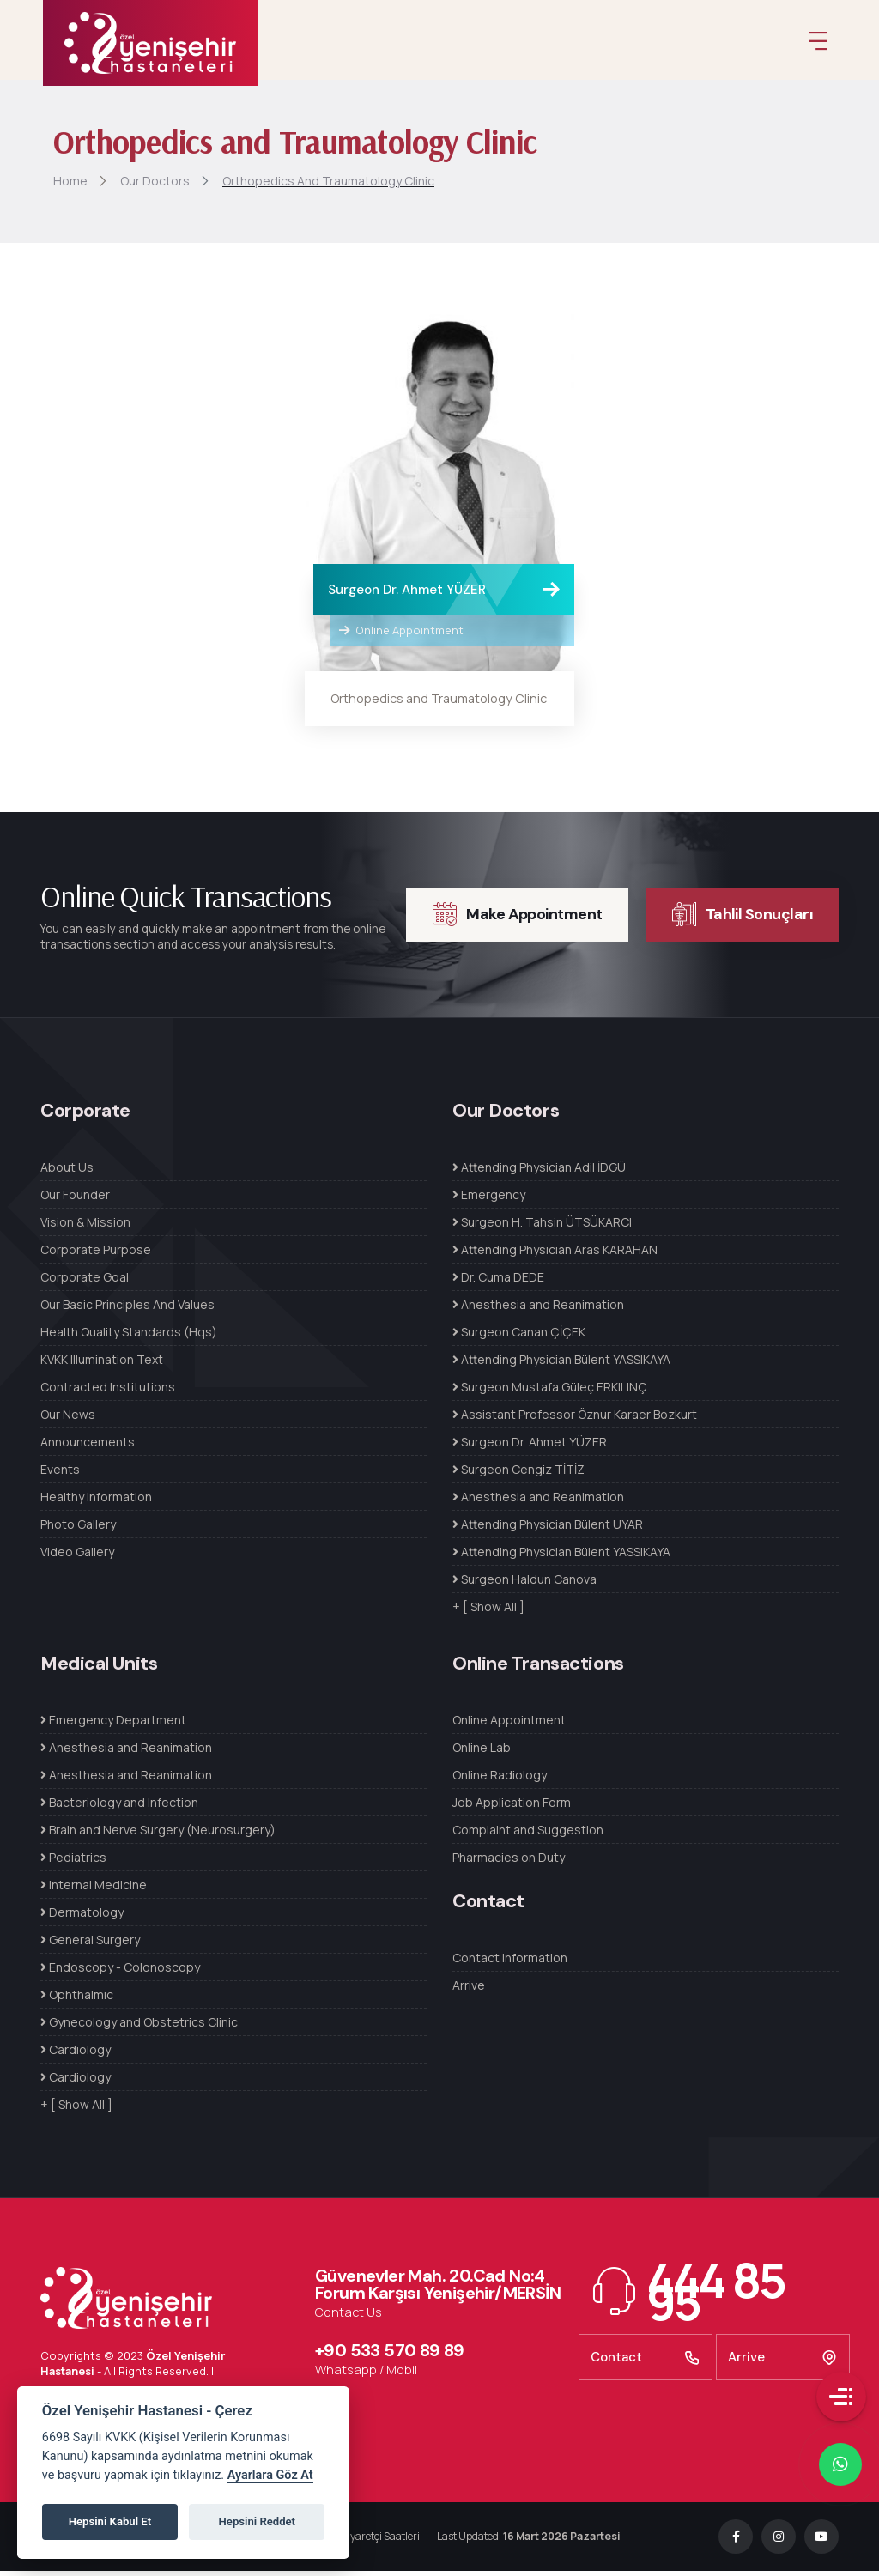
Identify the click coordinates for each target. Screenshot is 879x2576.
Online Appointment (401, 635)
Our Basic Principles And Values (127, 1309)
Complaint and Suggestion (527, 1835)
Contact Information (509, 1963)
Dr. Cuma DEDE (498, 1282)
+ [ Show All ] (488, 1611)
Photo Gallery (78, 1529)
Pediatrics (73, 1862)
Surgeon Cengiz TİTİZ (518, 1474)
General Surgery (90, 1945)
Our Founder (75, 1199)
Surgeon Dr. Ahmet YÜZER (407, 594)
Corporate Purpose (95, 1254)
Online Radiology (499, 1780)
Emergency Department (113, 1725)
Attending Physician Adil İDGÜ (539, 1172)
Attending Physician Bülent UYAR (547, 1529)
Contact (645, 2362)
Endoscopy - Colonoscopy (120, 1972)
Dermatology (82, 1917)
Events (60, 1474)
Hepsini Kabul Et (110, 2521)
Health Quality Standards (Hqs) (128, 1337)
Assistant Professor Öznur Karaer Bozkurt (574, 1419)
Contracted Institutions (107, 1392)
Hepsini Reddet (257, 2521)
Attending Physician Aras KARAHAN (555, 1254)
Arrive (468, 1990)
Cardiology (75, 2054)
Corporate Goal (84, 1282)
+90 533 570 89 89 (389, 2355)
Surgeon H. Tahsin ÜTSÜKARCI (542, 1227)
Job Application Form (511, 1807)
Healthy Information (96, 1502)
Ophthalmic (76, 1999)
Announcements (87, 1447)
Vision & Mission (85, 1227)
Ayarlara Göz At (270, 2475)
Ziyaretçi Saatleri (376, 2541)
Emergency (488, 1199)
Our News (67, 1419)
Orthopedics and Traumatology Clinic (438, 703)
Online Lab (481, 1752)
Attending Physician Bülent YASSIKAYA (561, 1364)
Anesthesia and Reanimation (538, 1309)
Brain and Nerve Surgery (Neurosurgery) (158, 1835)
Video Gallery (77, 1557)
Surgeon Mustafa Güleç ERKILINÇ (549, 1392)
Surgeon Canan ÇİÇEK (518, 1337)
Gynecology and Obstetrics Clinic (139, 2027)
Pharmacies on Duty (508, 1862)
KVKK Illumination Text (101, 1364)
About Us (67, 1172)
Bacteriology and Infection (119, 1807)
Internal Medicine (93, 1890)
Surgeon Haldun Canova (524, 1584)
